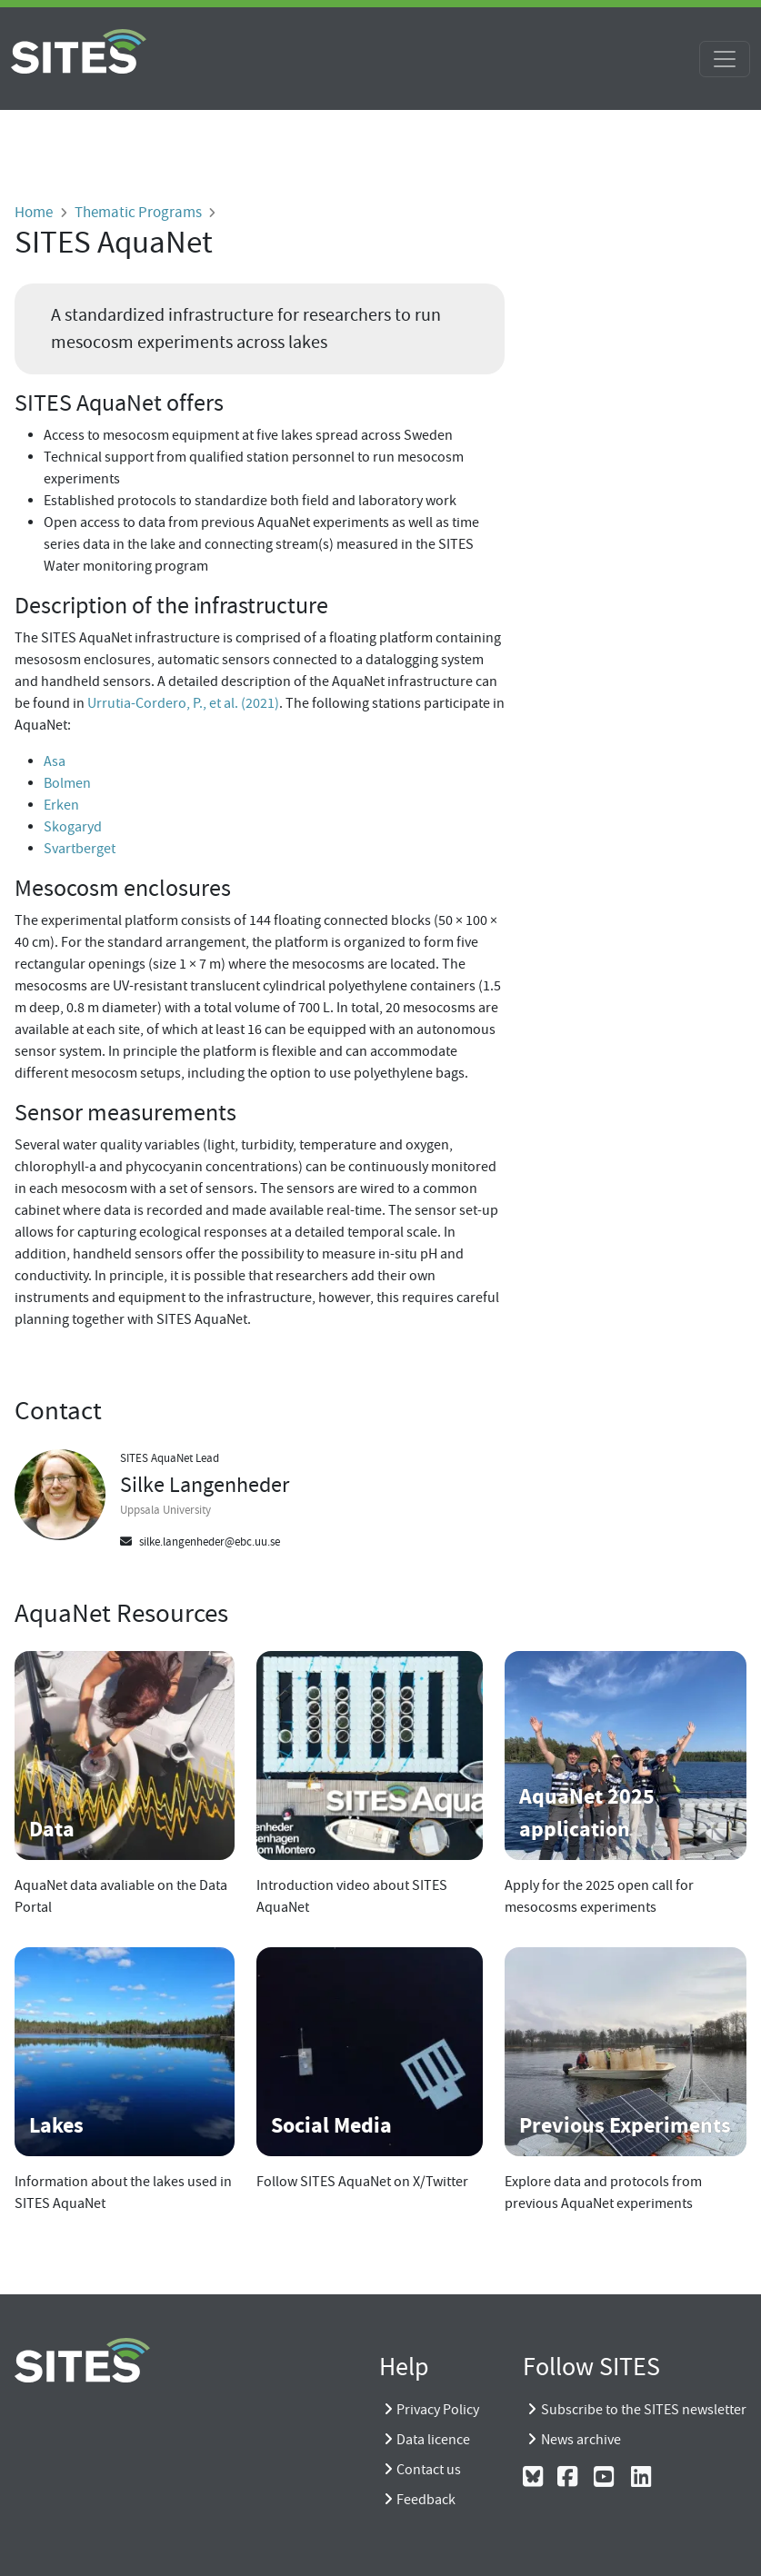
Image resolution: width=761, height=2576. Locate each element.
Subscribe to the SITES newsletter (643, 2410)
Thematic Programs (138, 212)
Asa (54, 761)
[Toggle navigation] (724, 59)
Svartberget (79, 849)
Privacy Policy (437, 2410)
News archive (581, 2440)
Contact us (428, 2470)
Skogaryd (73, 827)
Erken (61, 805)
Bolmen (67, 783)
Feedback (426, 2500)
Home (34, 212)
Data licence (433, 2440)
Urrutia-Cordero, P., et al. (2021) (183, 703)
